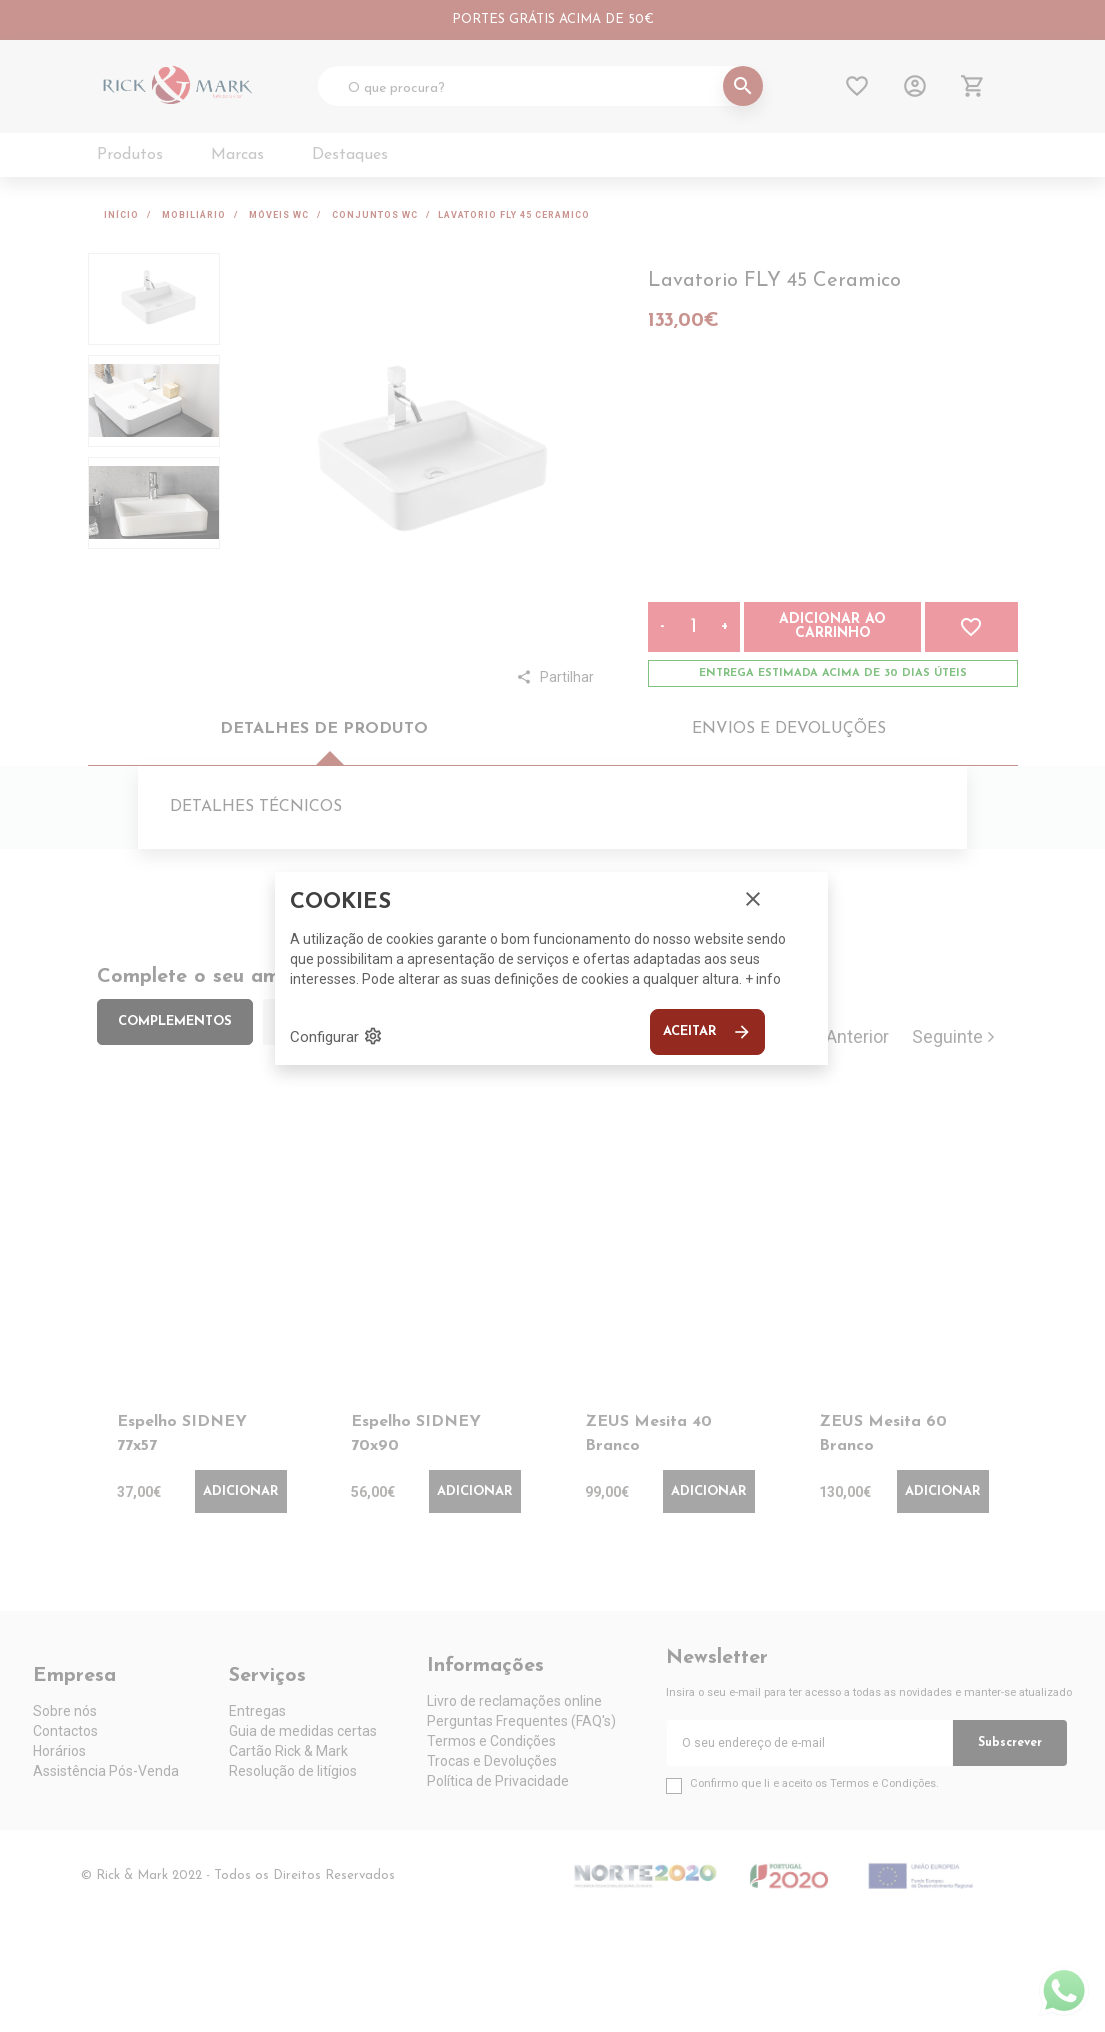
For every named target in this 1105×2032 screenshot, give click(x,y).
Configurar (336, 1036)
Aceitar (707, 1032)
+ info (763, 979)
